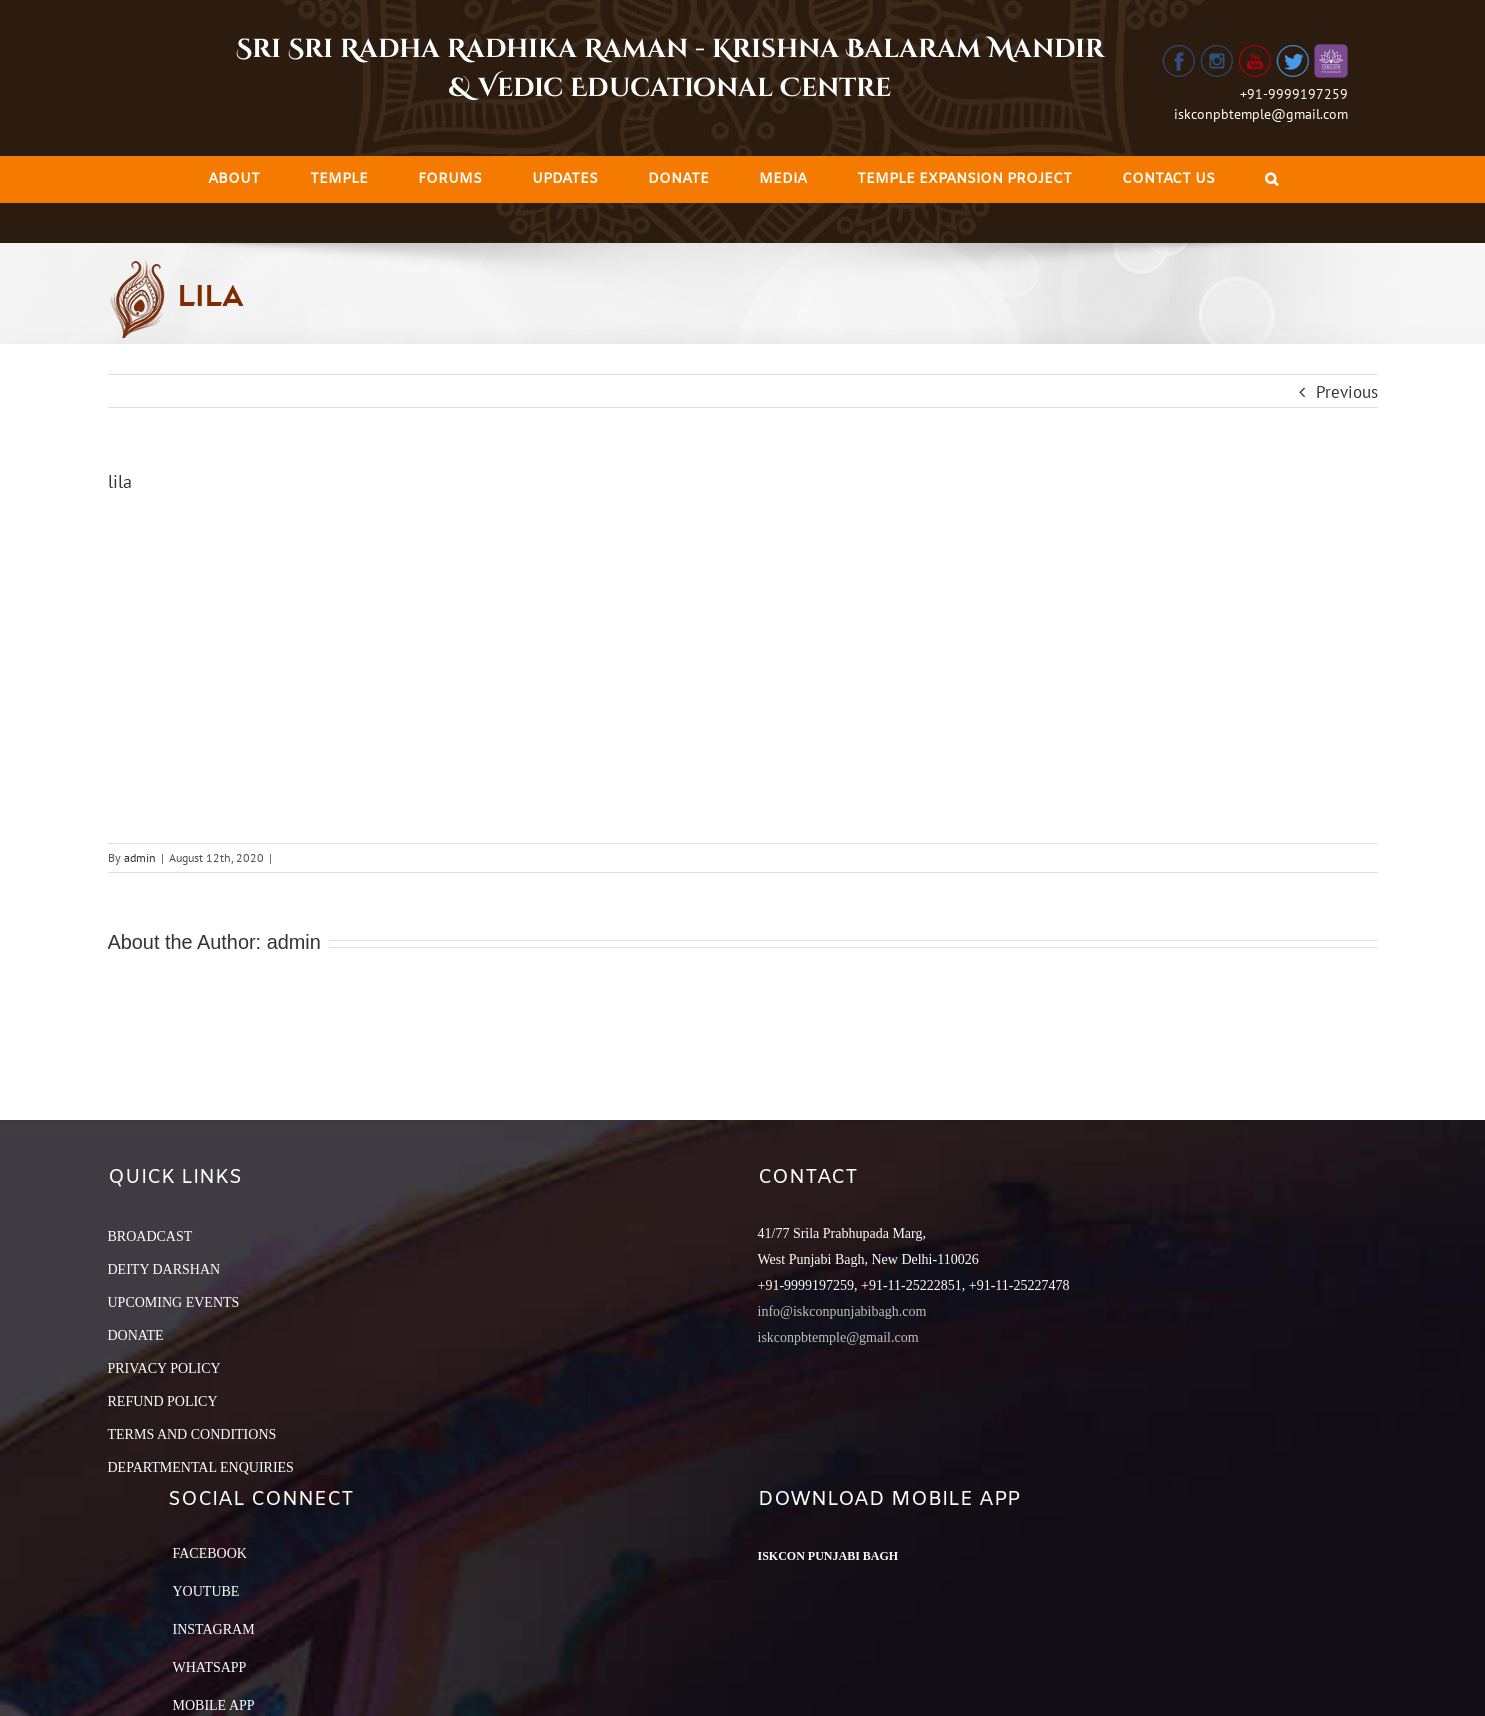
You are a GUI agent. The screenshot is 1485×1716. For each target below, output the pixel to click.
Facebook (210, 1553)
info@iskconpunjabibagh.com (842, 1311)
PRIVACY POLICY (164, 1368)
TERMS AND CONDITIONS (192, 1434)
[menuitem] (234, 179)
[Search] (1271, 179)
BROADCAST (150, 1236)
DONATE (136, 1335)
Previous (1347, 392)
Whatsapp (210, 1667)
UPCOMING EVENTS (174, 1302)
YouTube (206, 1591)
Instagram (214, 1629)
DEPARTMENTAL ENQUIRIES (201, 1467)
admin (140, 857)
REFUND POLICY (163, 1401)
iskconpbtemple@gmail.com (1261, 114)
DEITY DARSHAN (164, 1269)
